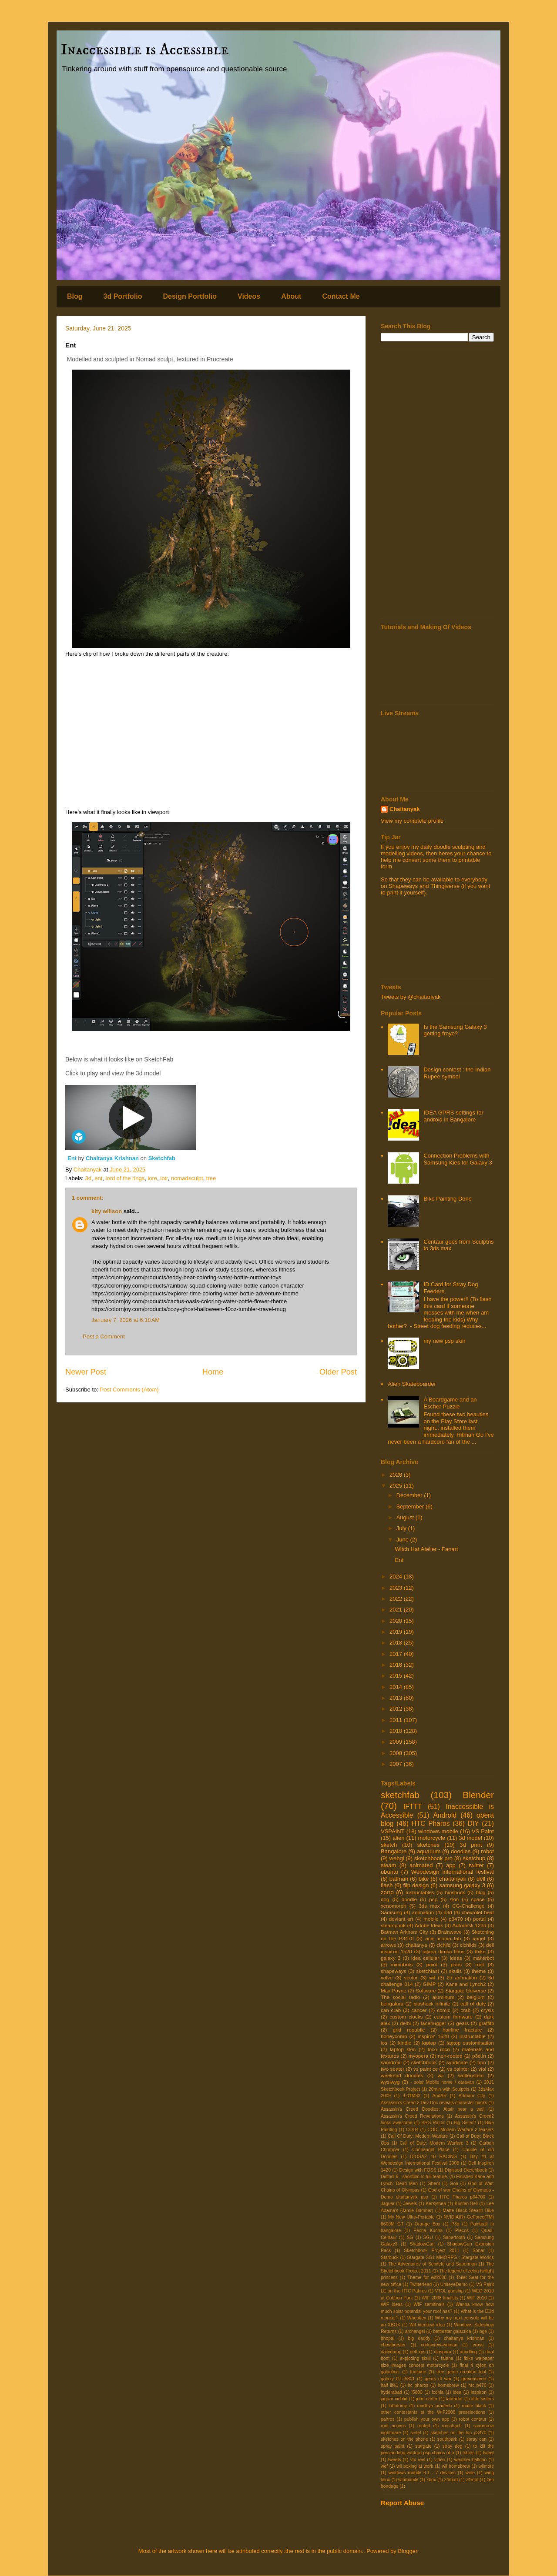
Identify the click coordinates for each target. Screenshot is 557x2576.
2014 (396, 1687)
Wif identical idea (427, 2324)
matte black (474, 2405)
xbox (431, 2479)
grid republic (409, 2029)
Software (426, 1990)
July (402, 1528)
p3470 (456, 1919)
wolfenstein (470, 2075)
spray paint (392, 2446)
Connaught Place (430, 2149)
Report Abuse (402, 2502)
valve (387, 1977)
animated (421, 1865)
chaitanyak (452, 1878)
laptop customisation (470, 2042)
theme (479, 1971)
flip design (416, 1885)
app (451, 1865)
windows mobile (438, 1831)
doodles (461, 1851)
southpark (447, 2439)
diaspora (442, 2351)
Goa (454, 2183)
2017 (396, 1654)
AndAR (439, 2095)
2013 (396, 1698)
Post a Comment (104, 1336)
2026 (396, 1475)
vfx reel (418, 2459)
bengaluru (392, 2003)
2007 (396, 1764)
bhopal (387, 2338)
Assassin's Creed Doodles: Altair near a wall (432, 2109)
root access (393, 2425)
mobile (430, 1919)
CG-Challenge (468, 1906)
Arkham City (472, 2095)
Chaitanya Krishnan (113, 1158)
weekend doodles (402, 2075)
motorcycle (431, 1838)
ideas (456, 1958)
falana (447, 2358)
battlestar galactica (452, 2331)
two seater (392, 2069)
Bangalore (393, 1851)
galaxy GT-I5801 (398, 2378)
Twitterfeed (420, 2284)
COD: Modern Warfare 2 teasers (460, 2129)
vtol (482, 2069)
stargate (423, 2446)
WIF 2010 (477, 2298)
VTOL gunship (449, 2291)
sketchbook (424, 2062)
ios (384, 2042)
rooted (423, 2425)
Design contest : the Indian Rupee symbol (456, 1073)
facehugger (433, 2023)
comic (443, 2010)
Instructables (420, 1892)
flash (387, 1885)
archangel (415, 2331)
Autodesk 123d (469, 1925)
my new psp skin (444, 1341)
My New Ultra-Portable (411, 2217)
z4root (472, 2479)
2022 (396, 1598)
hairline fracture (462, 2029)
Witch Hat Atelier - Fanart (426, 1549)
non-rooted (450, 2056)
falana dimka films (444, 1951)
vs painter (458, 2069)
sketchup (474, 1858)
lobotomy (398, 2405)
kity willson (106, 1211)
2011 (396, 1720)
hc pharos (418, 2385)
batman (398, 1878)
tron (481, 2062)
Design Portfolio (190, 296)
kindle (405, 2042)
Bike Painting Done (447, 1198)
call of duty (473, 2003)
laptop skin (403, 2049)
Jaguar (388, 2203)
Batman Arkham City (404, 1932)
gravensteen (473, 2378)
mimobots (402, 1964)
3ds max (429, 1906)
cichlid (443, 1945)
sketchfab (400, 1795)
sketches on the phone (404, 2439)
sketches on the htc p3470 (458, 2432)
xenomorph (393, 1906)
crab (466, 2010)
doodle (409, 1899)
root (479, 1964)
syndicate (457, 2062)
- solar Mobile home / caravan (442, 2082)
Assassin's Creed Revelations (412, 2116)
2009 (396, 1741)
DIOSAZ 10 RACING (433, 2156)
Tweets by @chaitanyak (410, 997)
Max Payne (393, 1990)
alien (398, 1838)
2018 (396, 1642)
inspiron (479, 2392)
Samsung (391, 1912)
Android (444, 1815)
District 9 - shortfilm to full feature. (414, 2176)
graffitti (486, 2023)
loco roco (439, 2049)
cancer (418, 2010)
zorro (387, 1892)
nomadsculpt (187, 1178)
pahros (388, 2419)
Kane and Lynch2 (466, 1984)
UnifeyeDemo (454, 2284)
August (406, 1517)
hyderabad (391, 2392)
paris (456, 1964)
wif (432, 1977)
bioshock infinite (431, 2003)
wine (470, 2472)
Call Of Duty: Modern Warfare (418, 2136)
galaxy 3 (390, 1958)
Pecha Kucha (428, 2230)
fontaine (418, 2371)
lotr (164, 1178)
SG (410, 2237)
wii (441, 2075)
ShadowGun (422, 2244)
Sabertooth (454, 2237)
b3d (447, 1912)
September (411, 1506)
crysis (487, 2010)
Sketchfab (161, 1158)
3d (88, 1178)
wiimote (486, 2466)
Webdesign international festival (452, 1872)
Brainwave (450, 1932)
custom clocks (406, 2016)
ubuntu (389, 1872)
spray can (476, 2439)
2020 (396, 1621)
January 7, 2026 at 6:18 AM (125, 1320)
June (403, 1539)
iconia (437, 2392)
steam (388, 1865)
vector (411, 1977)
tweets (394, 2459)
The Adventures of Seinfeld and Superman (432, 2264)
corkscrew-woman (439, 2344)
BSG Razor (433, 2122)
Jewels (410, 2203)
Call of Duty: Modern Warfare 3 (434, 2143)
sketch (389, 1845)
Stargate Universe (465, 1990)
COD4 (412, 2129)
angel (479, 1938)
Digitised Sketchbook (466, 2170)
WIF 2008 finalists (440, 2298)
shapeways (393, 1971)
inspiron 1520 (433, 2036)
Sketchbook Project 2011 (431, 2250)
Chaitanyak (404, 809)
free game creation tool (461, 2371)
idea (457, 2392)
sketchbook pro (433, 1858)
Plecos (462, 2230)
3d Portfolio (123, 296)
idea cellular (425, 1958)
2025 (396, 1485)
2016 (396, 1665)
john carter (427, 2398)
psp (433, 1899)
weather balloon (470, 2459)
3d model (470, 1838)
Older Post (338, 1372)
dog (385, 1899)
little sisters (482, 2398)
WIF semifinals (428, 2304)
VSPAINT (393, 1831)
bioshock (455, 1892)
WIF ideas (392, 2304)
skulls (455, 1971)
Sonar (479, 2250)
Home (213, 1372)
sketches (428, 1845)
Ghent (434, 2183)
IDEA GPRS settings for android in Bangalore (453, 1116)
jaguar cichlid (394, 2398)
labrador (454, 2398)
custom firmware (453, 2016)
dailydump (391, 2351)
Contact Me (340, 296)
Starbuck (390, 2257)
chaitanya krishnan (464, 2338)
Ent (72, 1158)
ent (98, 1178)
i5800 (416, 2392)
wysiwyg (390, 2082)
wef (384, 2466)
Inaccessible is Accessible (145, 50)
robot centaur (473, 2419)
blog (480, 1892)
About (291, 296)
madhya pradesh (434, 2405)
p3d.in (479, 2056)
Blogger (407, 2551)
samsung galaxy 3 (462, 1885)
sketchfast (427, 1971)
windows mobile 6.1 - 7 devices (422, 2472)
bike (424, 1878)
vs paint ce (425, 2069)
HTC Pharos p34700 (462, 2197)
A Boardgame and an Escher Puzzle (449, 1403)
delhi (405, 2023)
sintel (415, 2432)
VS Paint (483, 1831)
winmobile (408, 2479)
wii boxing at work (414, 2466)
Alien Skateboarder (412, 1384)
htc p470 (477, 2385)
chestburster (393, 2344)
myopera (418, 2056)
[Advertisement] (437, 483)
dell (480, 1878)
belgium (476, 1997)
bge (483, 2331)
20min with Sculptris (449, 2089)
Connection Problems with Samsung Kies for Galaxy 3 (457, 1159)
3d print (471, 1845)
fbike (480, 1951)
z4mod (451, 2479)
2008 (396, 1753)
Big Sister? (465, 2122)
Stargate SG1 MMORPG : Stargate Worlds (450, 2257)
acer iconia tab (443, 1938)
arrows (388, 1945)
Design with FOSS (417, 2170)
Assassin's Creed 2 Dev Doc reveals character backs (434, 2102)
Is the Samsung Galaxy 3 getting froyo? (455, 1030)
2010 (396, 1731)
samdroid (391, 2062)
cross (478, 2344)
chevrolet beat (478, 1912)
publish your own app (427, 2419)
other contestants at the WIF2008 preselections (433, 2412)
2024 (396, 1576)
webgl (396, 1858)
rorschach (452, 2425)
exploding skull (415, 2358)
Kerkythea (436, 2203)
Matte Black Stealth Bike (468, 2210)
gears (462, 2023)
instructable (473, 2036)
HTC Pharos (431, 1823)
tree (211, 1178)
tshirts (469, 2452)
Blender (478, 1795)
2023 (396, 1588)
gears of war (438, 2378)
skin (454, 1899)
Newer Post (85, 1372)
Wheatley (416, 2318)
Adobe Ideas (429, 1925)
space (478, 1899)
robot (487, 1851)
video (439, 2459)
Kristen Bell (466, 2203)
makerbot (483, 1958)
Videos (249, 296)
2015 (396, 1675)
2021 (396, 1609)
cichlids (468, 1945)
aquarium (428, 1851)
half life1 (389, 2385)
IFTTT (412, 1806)
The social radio (400, 1997)
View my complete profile (412, 821)
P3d (455, 2224)
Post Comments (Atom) (129, 1389)
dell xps (418, 2351)
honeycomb (394, 2036)
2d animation (461, 1977)
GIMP (429, 1984)
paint (431, 1964)
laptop (429, 2042)
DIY (473, 1823)
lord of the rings (125, 1178)
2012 (396, 1708)
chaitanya (416, 1945)
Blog (75, 296)
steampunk (393, 1925)
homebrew (448, 2385)
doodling (468, 2351)
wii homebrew (456, 2466)
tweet (488, 2452)
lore (152, 1178)
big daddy (419, 2338)
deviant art (401, 1919)
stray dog (453, 2446)
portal (479, 1919)
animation (423, 1912)
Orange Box (427, 2224)
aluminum (444, 1997)
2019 (396, 1631)
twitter (476, 1865)
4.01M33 (411, 2095)
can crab (391, 2010)
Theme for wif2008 (426, 2277)
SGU (428, 2237)
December (410, 1495)
